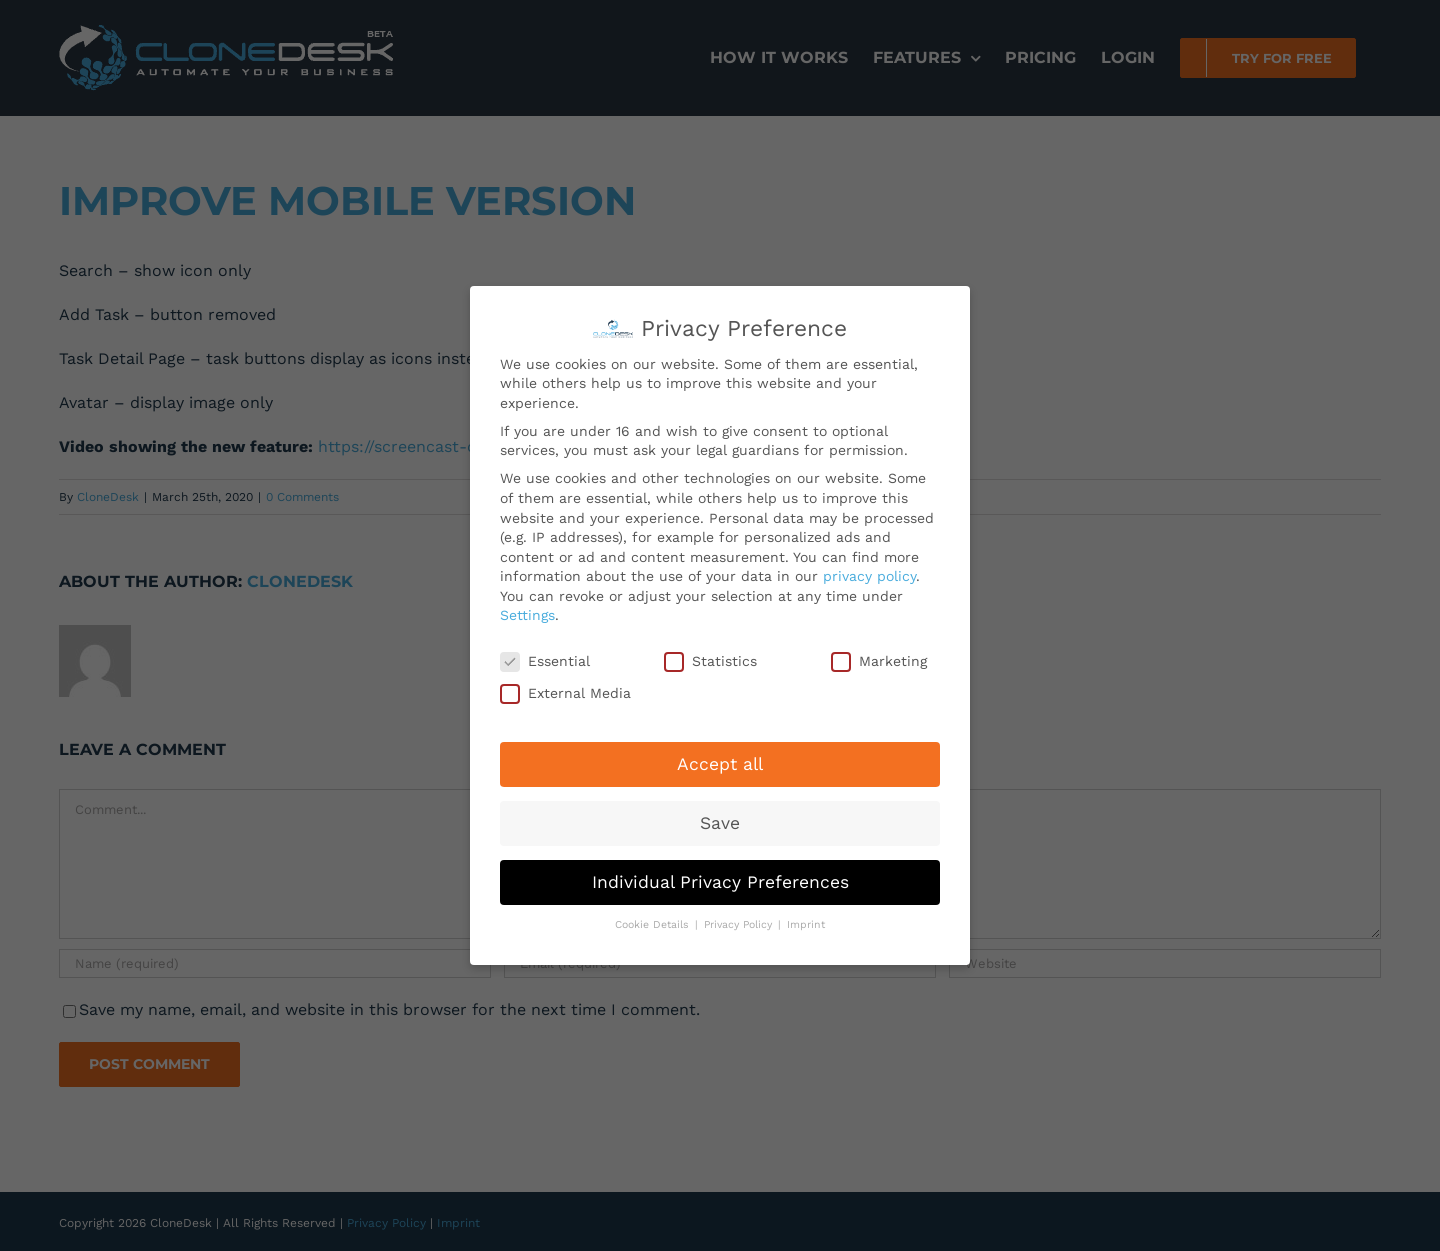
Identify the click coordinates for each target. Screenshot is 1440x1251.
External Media (565, 687)
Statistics (710, 656)
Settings (527, 610)
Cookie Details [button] (654, 919)
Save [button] (720, 817)
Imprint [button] (806, 919)
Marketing (879, 656)
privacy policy (869, 571)
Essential (545, 656)
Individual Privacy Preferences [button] (720, 876)
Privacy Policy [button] (740, 919)
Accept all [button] (720, 758)
